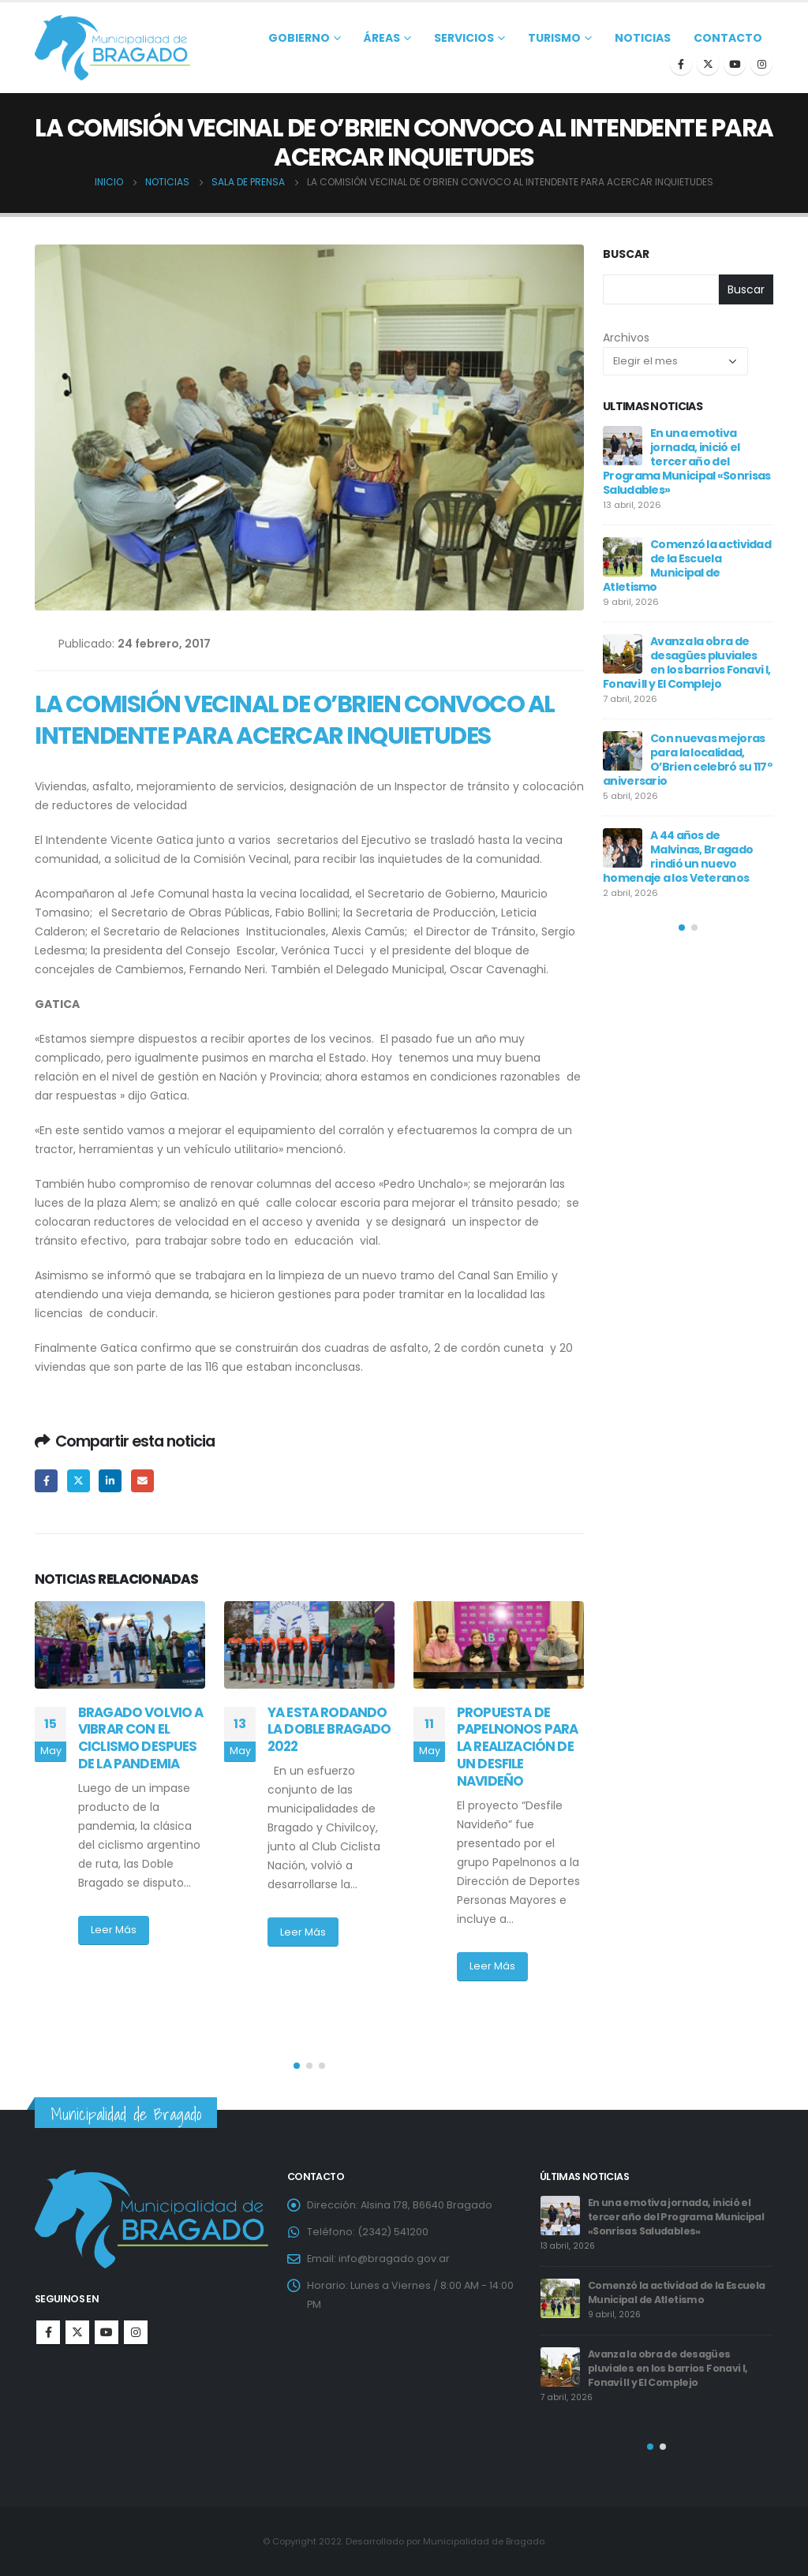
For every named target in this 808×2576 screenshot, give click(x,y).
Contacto (728, 38)
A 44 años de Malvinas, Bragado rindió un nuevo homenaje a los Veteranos (678, 856)
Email (142, 1480)
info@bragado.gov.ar (394, 2258)
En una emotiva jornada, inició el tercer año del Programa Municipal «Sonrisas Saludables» (686, 461)
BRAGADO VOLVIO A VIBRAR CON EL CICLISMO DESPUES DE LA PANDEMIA (141, 1738)
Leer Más (114, 1929)
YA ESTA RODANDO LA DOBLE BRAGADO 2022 (329, 1730)
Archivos (626, 337)
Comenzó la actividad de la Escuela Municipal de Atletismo (687, 565)
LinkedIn (110, 1480)
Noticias (643, 38)
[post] (622, 445)
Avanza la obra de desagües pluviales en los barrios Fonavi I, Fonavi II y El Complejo (686, 662)
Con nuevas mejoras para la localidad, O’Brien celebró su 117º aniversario (687, 759)
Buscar (626, 254)
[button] (296, 2066)
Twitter (78, 1480)
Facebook (46, 1480)
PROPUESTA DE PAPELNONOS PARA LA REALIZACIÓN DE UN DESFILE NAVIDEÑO (517, 1746)
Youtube (106, 2332)
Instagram (136, 2332)
